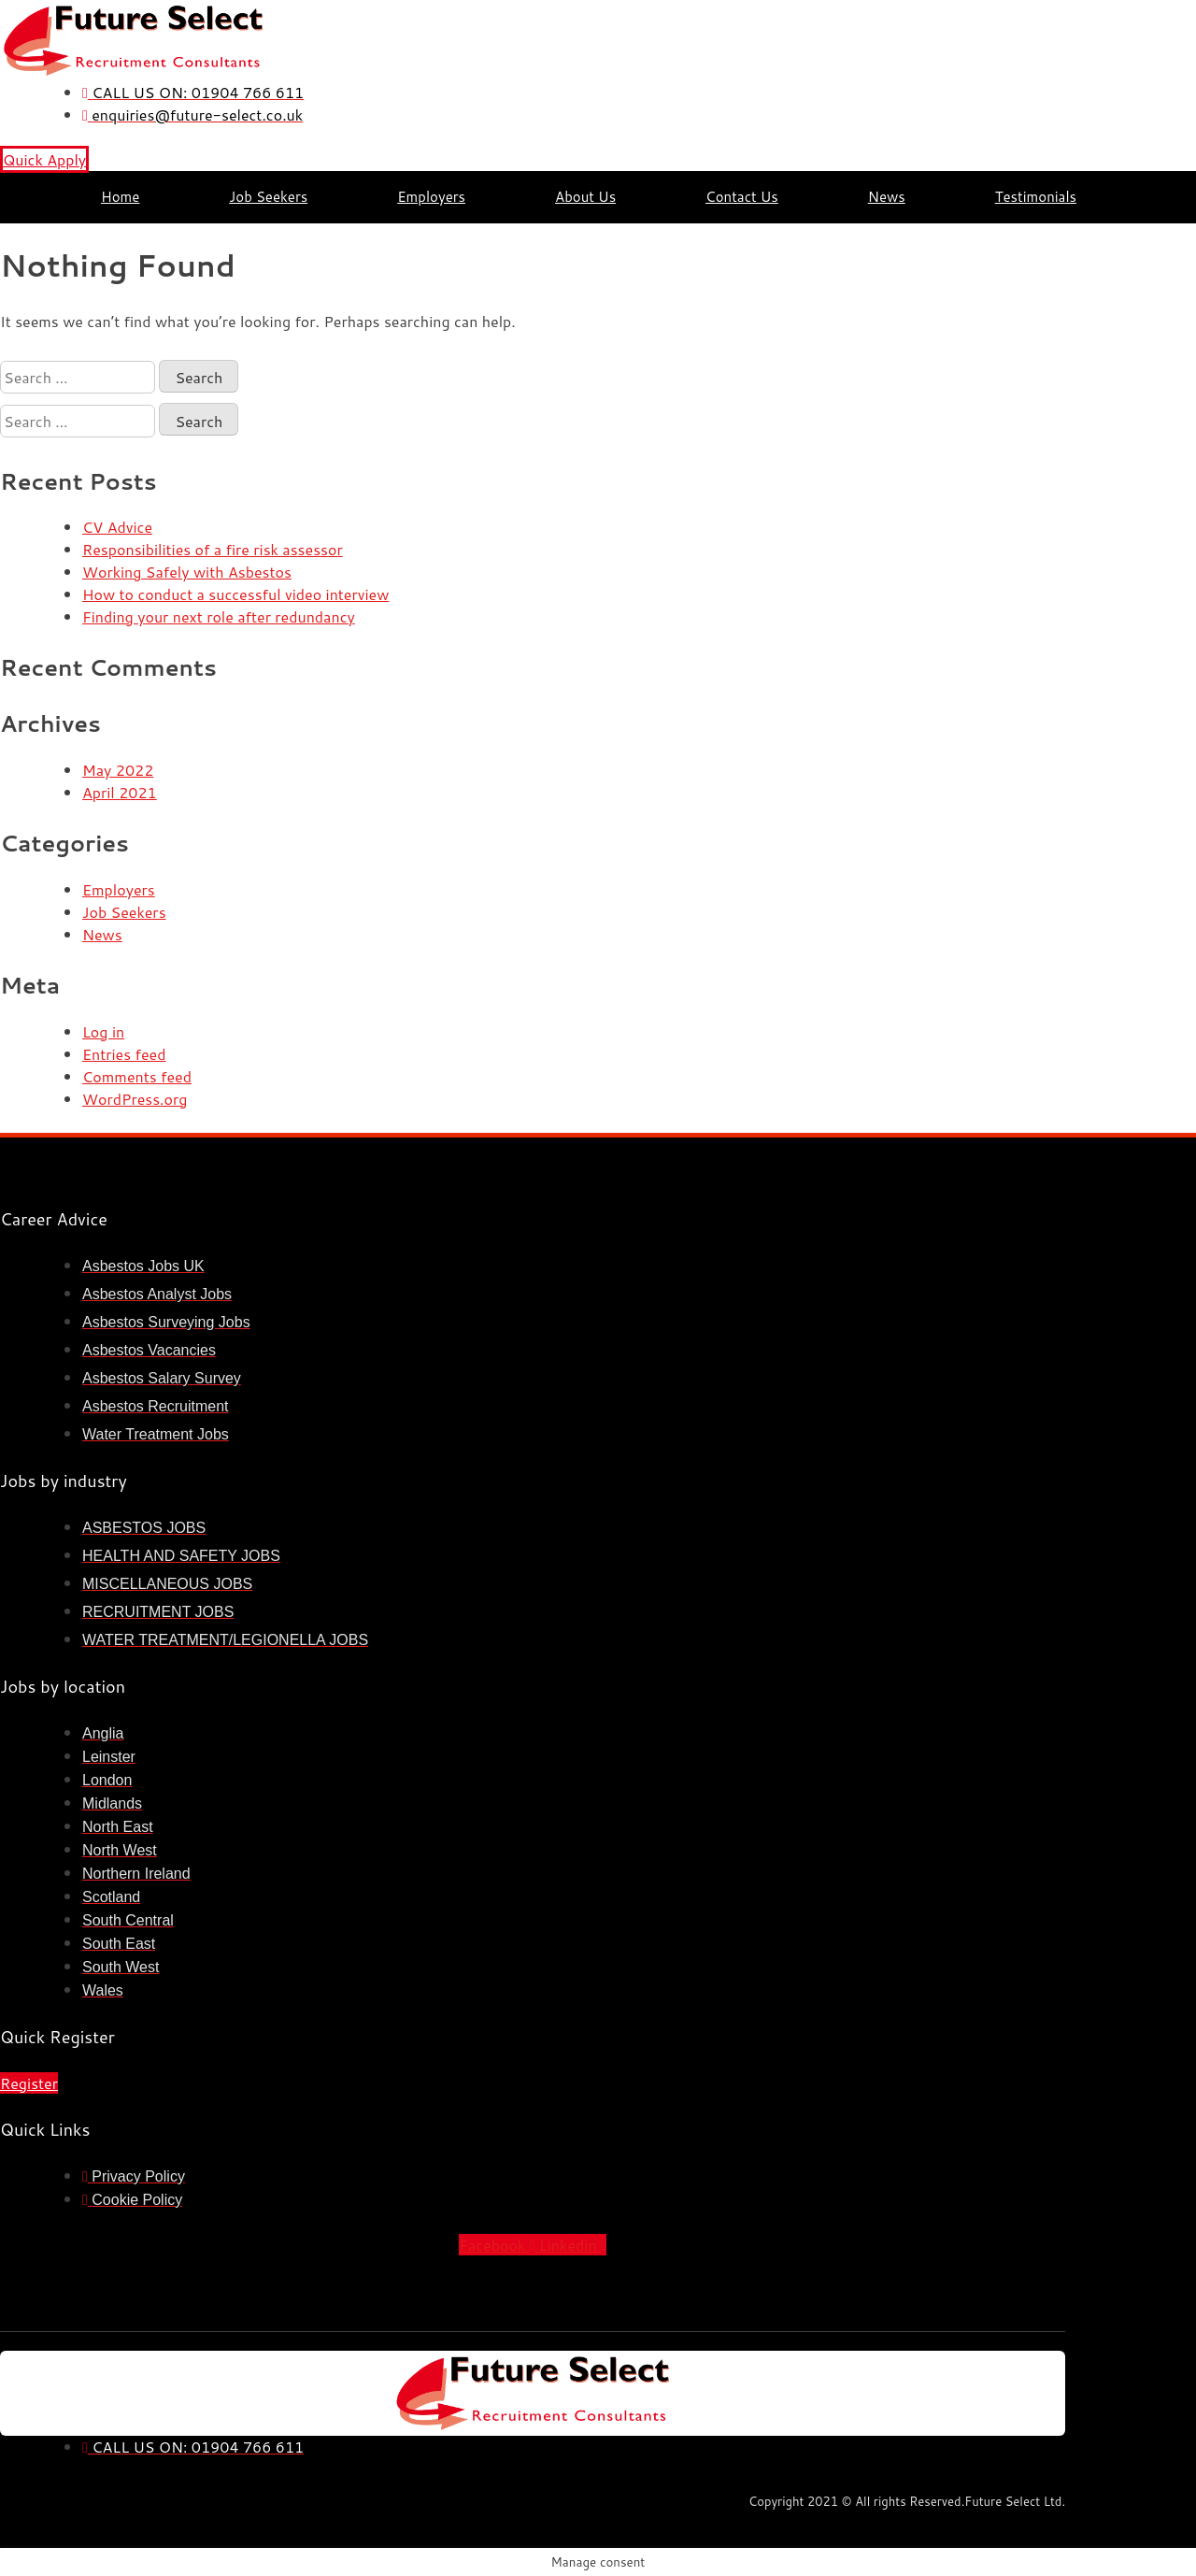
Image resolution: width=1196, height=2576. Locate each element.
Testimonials (1035, 197)
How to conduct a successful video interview (235, 594)
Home (120, 197)
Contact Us (741, 197)
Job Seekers (268, 197)
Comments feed (137, 1076)
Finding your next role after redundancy (218, 616)
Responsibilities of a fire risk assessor (212, 549)
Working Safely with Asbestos (187, 571)
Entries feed (123, 1054)
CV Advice (117, 526)
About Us (585, 197)
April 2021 (119, 792)
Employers (431, 197)
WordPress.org (134, 1098)
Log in (103, 1031)
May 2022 (117, 769)
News (886, 197)
